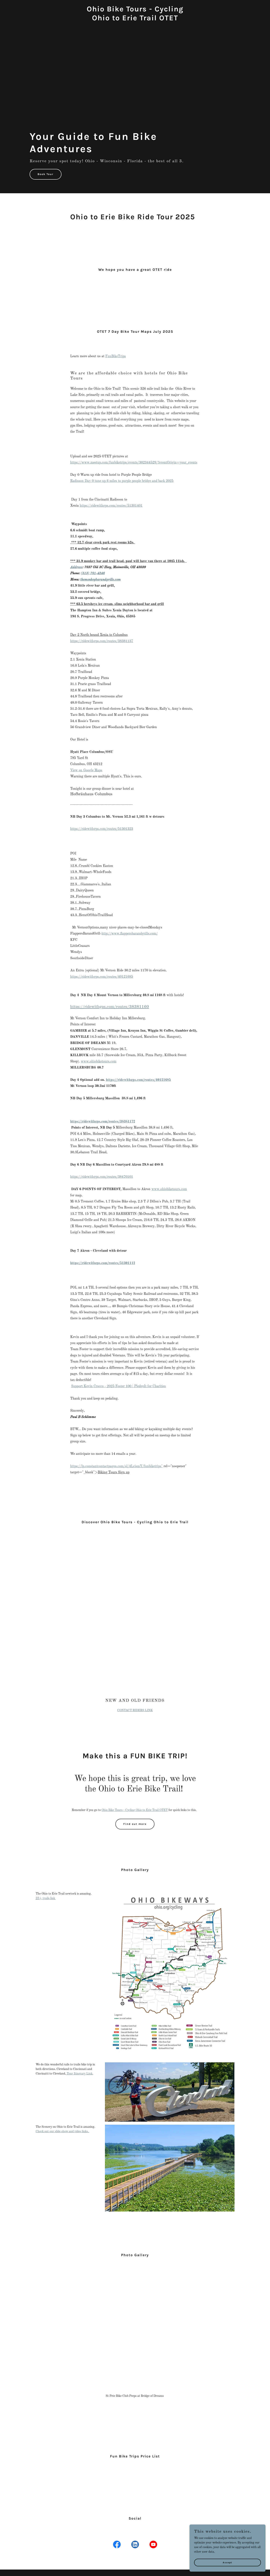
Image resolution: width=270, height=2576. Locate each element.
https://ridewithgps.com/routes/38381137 (101, 641)
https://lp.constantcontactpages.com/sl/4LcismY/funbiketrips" (116, 1466)
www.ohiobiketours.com (98, 1061)
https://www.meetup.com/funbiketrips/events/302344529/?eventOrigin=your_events (133, 462)
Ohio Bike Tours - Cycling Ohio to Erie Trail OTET (135, 1810)
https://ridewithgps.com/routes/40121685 (101, 976)
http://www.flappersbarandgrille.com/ (130, 933)
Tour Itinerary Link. (79, 2073)
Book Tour (46, 174)
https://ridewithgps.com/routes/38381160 (109, 1007)
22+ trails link (46, 1898)
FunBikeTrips (115, 356)
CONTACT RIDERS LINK (135, 1710)
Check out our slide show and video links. (62, 2131)
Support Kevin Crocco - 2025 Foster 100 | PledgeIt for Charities (118, 1386)
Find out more (134, 1824)
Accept (227, 2562)
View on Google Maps (86, 770)
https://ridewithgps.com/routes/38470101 (101, 1177)
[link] (135, 19)
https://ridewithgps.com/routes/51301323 (101, 829)
